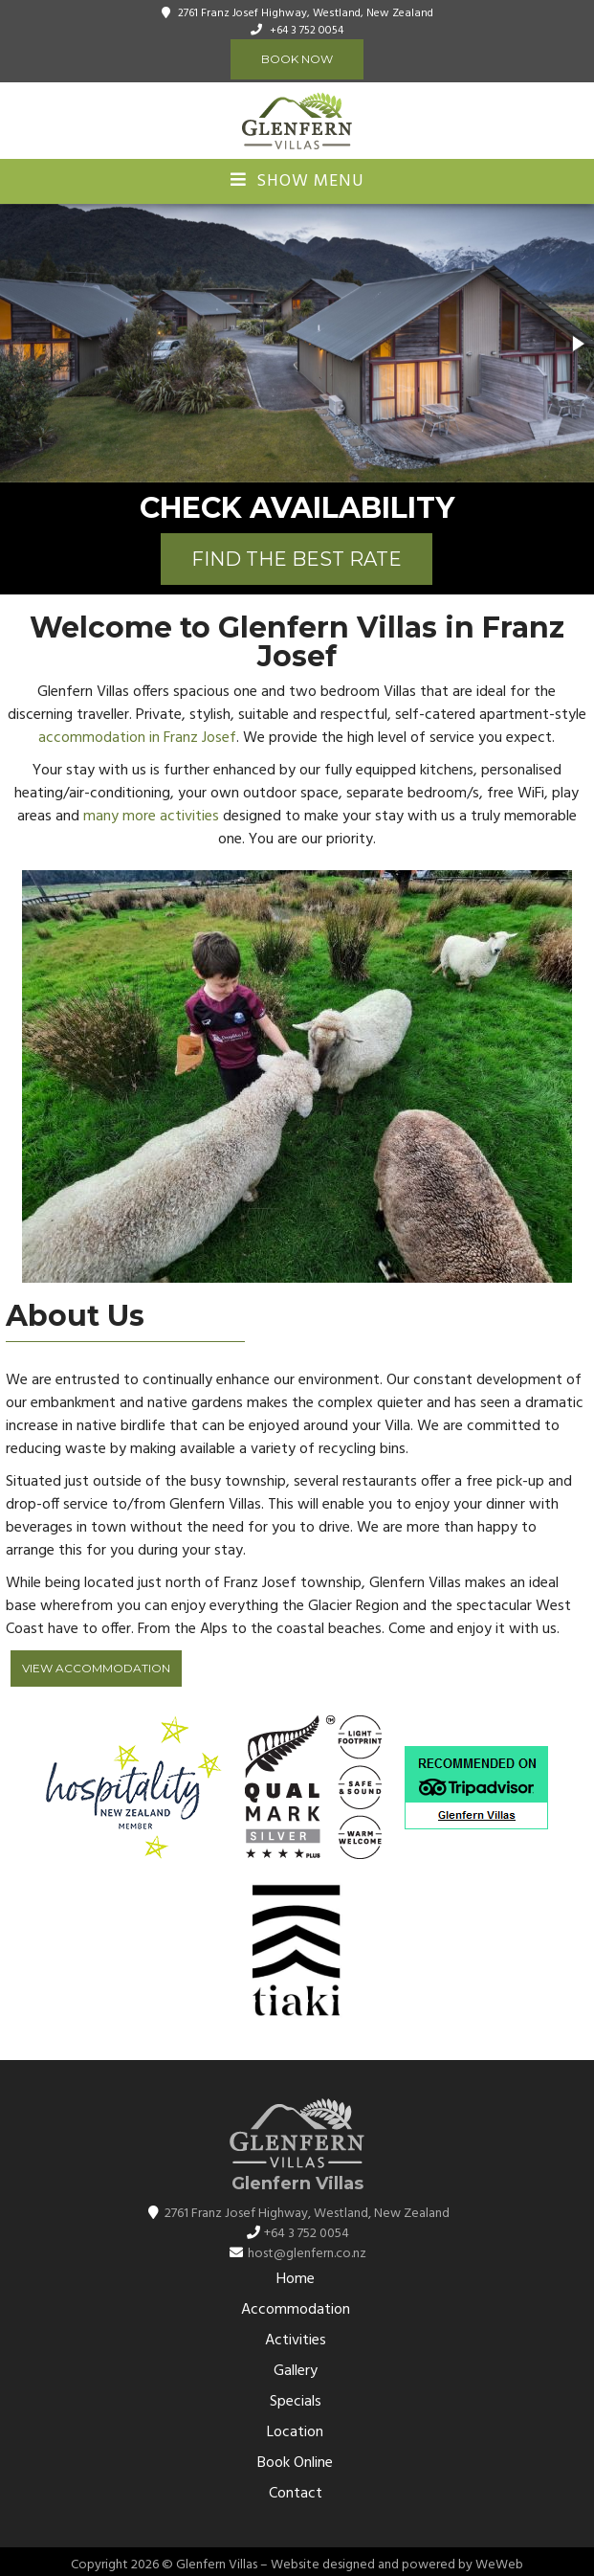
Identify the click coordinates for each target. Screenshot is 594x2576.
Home (295, 2279)
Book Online (295, 2463)
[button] (576, 343)
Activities (295, 2340)
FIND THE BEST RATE (296, 559)
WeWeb (499, 2565)
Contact (295, 2493)
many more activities (151, 816)
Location (295, 2432)
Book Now (297, 59)
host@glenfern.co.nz (307, 2254)
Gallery (296, 2371)
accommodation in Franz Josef (137, 738)
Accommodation (295, 2309)
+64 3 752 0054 (306, 30)
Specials (295, 2401)
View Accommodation (96, 1668)
